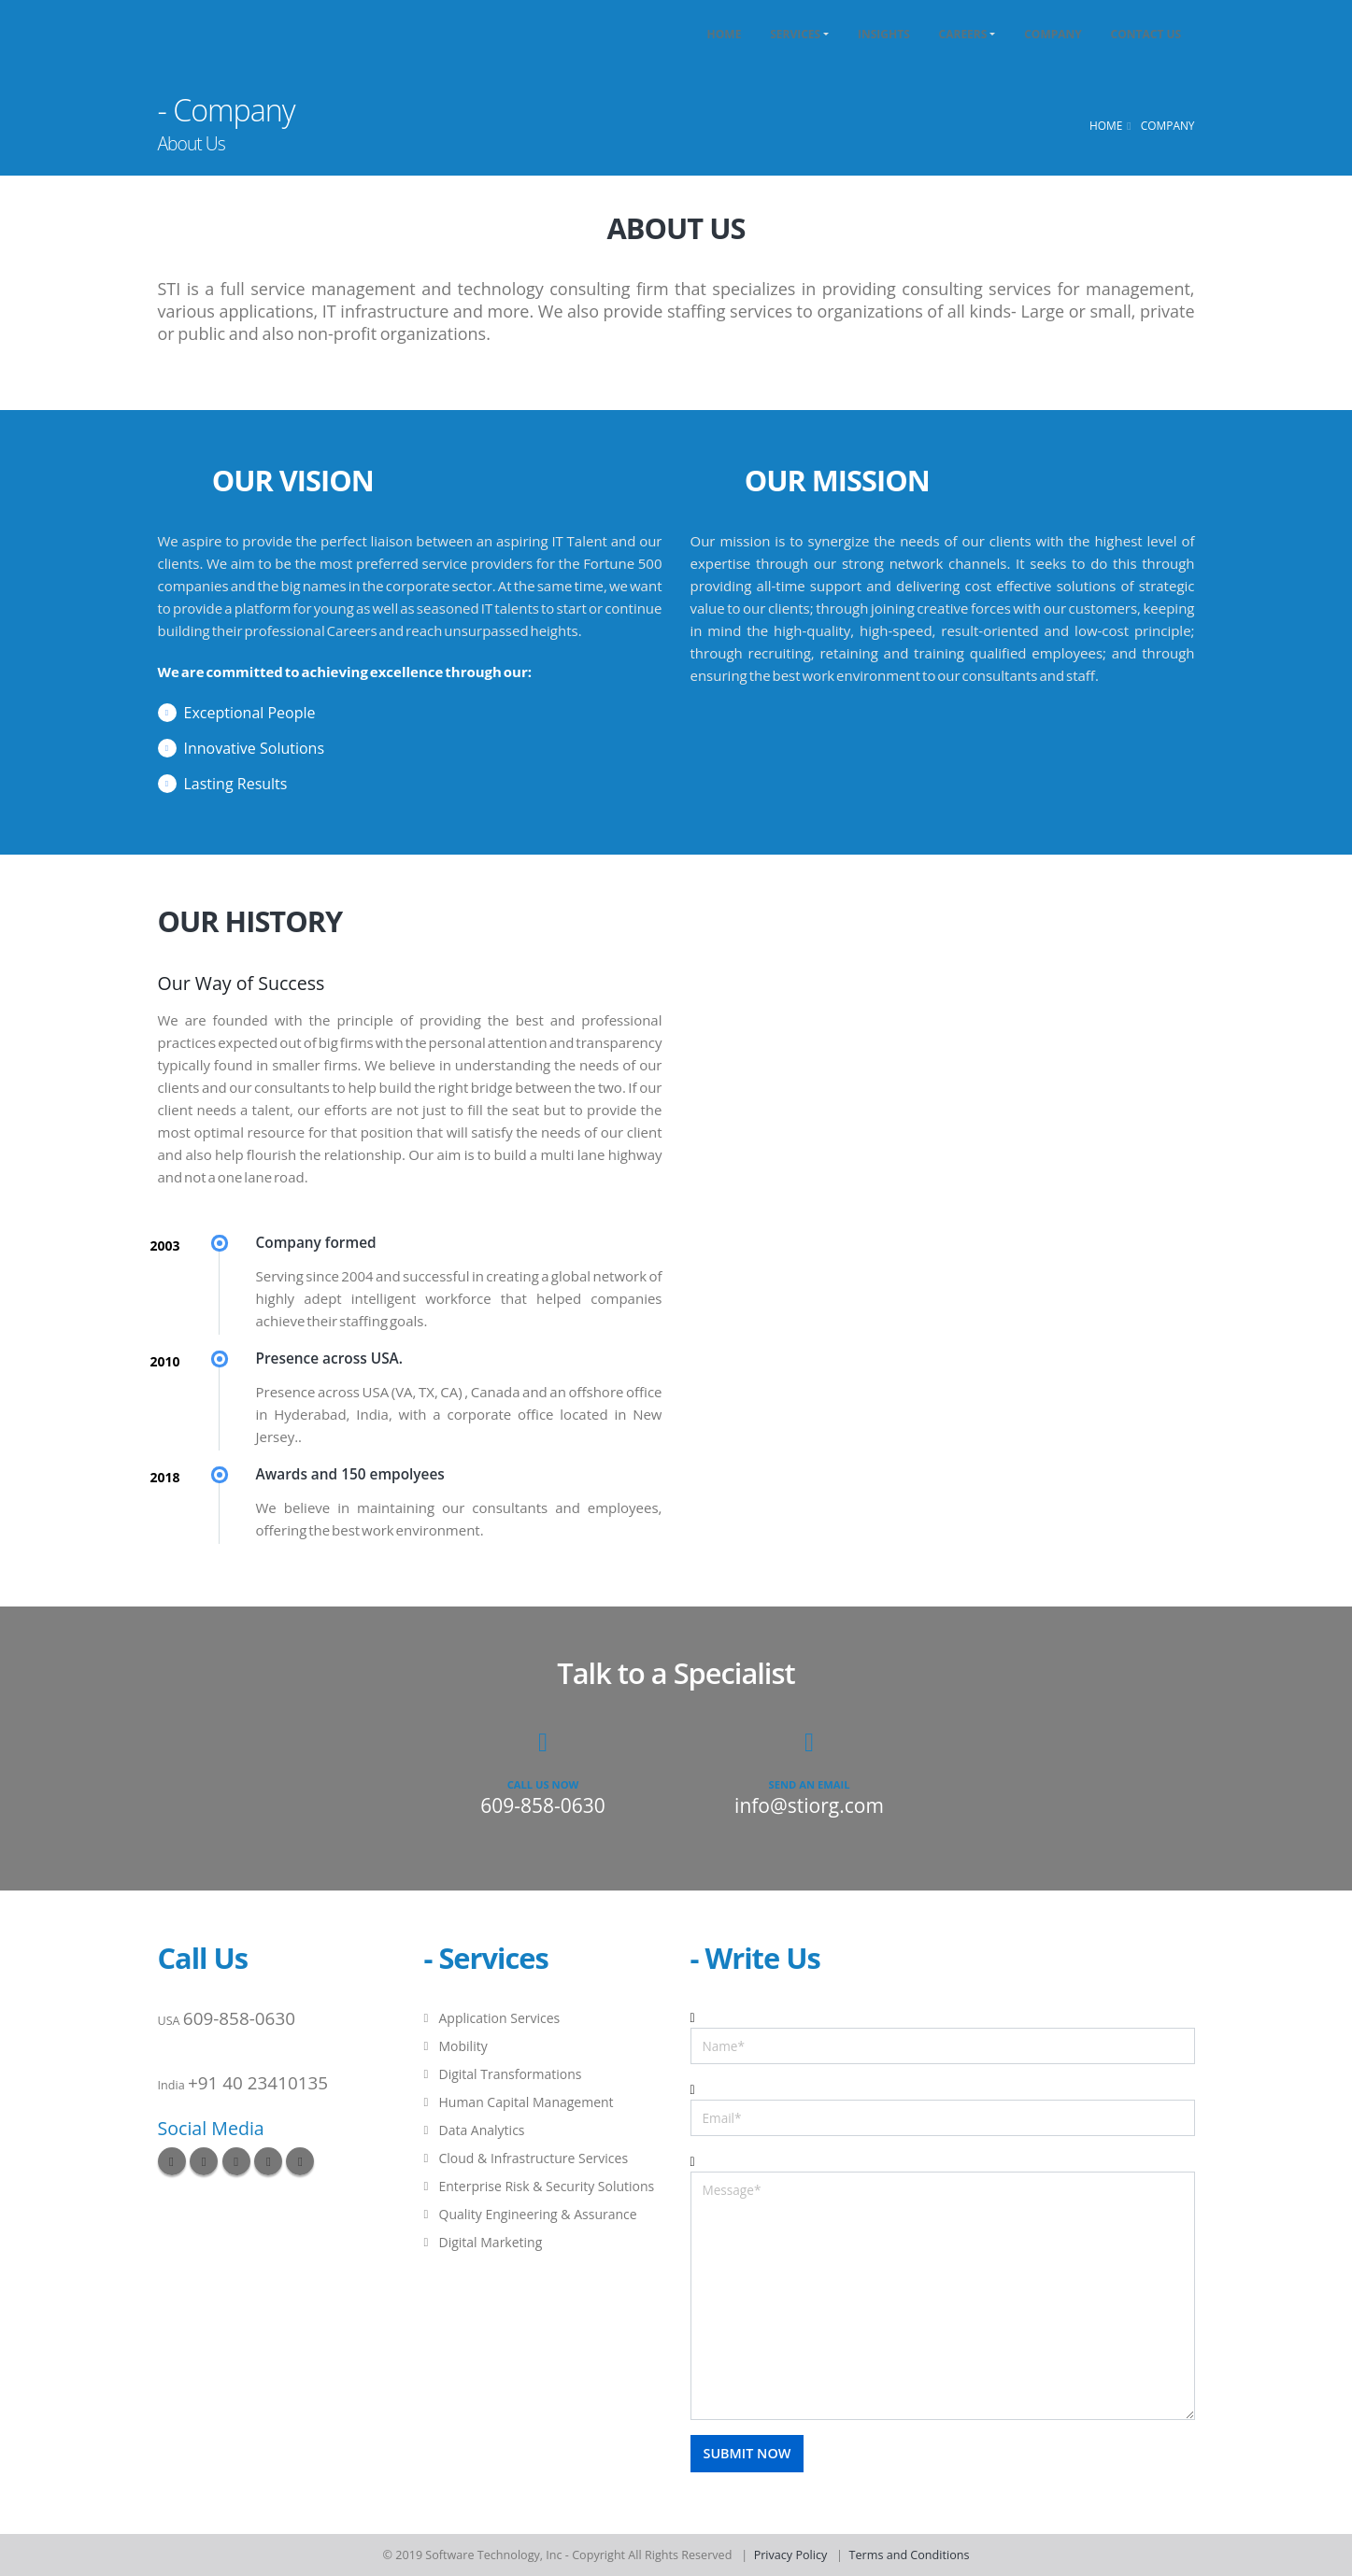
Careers (963, 34)
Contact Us (1146, 34)
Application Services (500, 2018)
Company (1053, 34)
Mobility (463, 2046)
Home (724, 34)
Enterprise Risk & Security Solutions (547, 2186)
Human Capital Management (526, 2102)
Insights (884, 34)
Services (795, 34)
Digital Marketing (491, 2242)
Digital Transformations (510, 2074)
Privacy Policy (791, 2555)
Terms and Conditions (909, 2555)
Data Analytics (482, 2130)
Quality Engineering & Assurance (538, 2214)
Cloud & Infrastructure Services (534, 2158)
